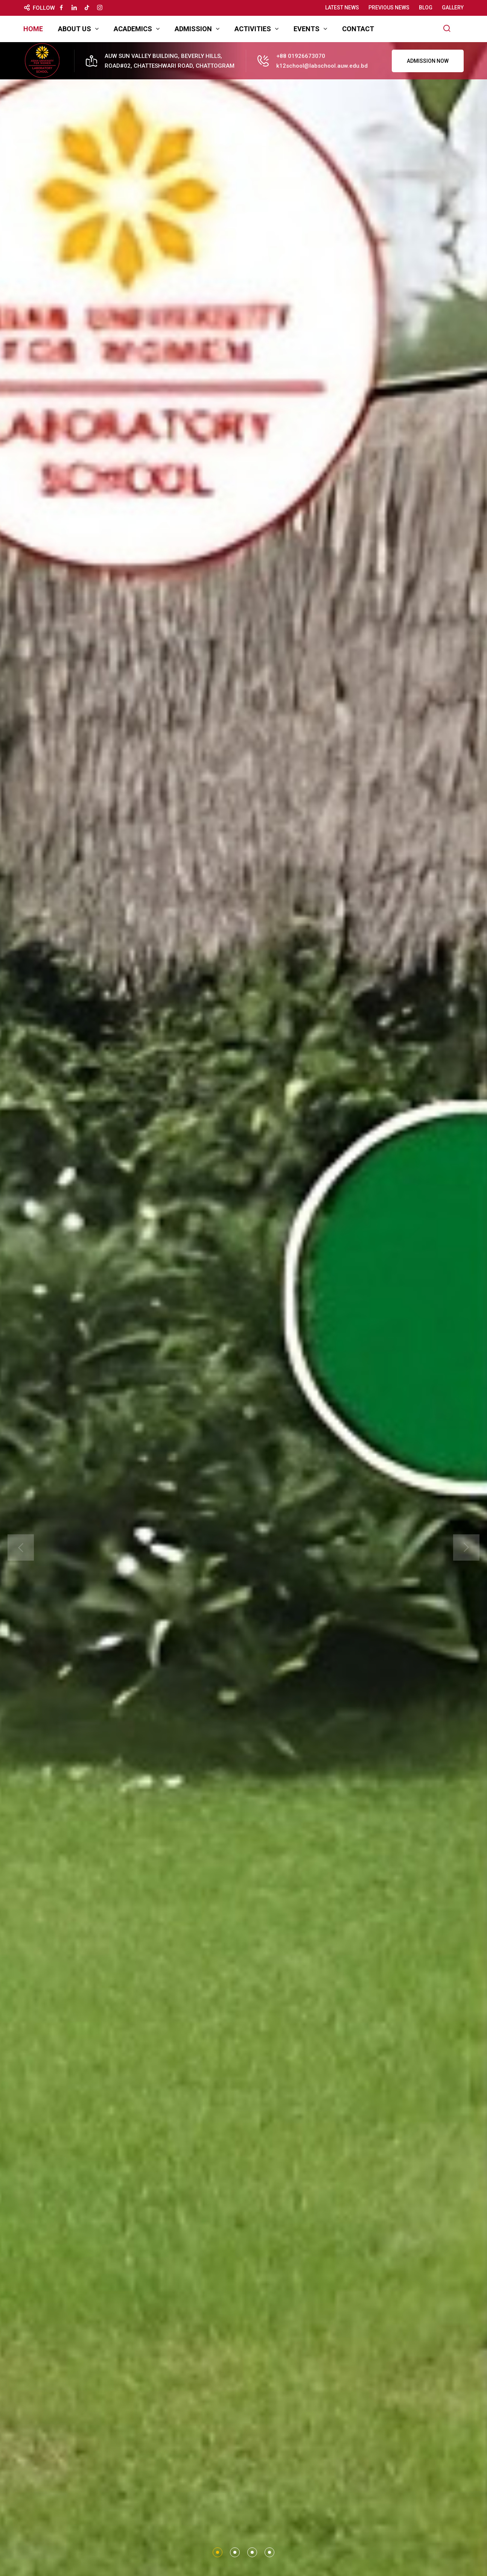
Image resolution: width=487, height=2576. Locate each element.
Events (307, 29)
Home (33, 29)
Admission (193, 29)
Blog (425, 8)
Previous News (388, 8)
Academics (133, 29)
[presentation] (21, 1547)
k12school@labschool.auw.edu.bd (322, 65)
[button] (217, 2552)
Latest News (342, 8)
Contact (358, 29)
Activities (252, 29)
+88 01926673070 (300, 56)
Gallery (453, 8)
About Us (74, 29)
